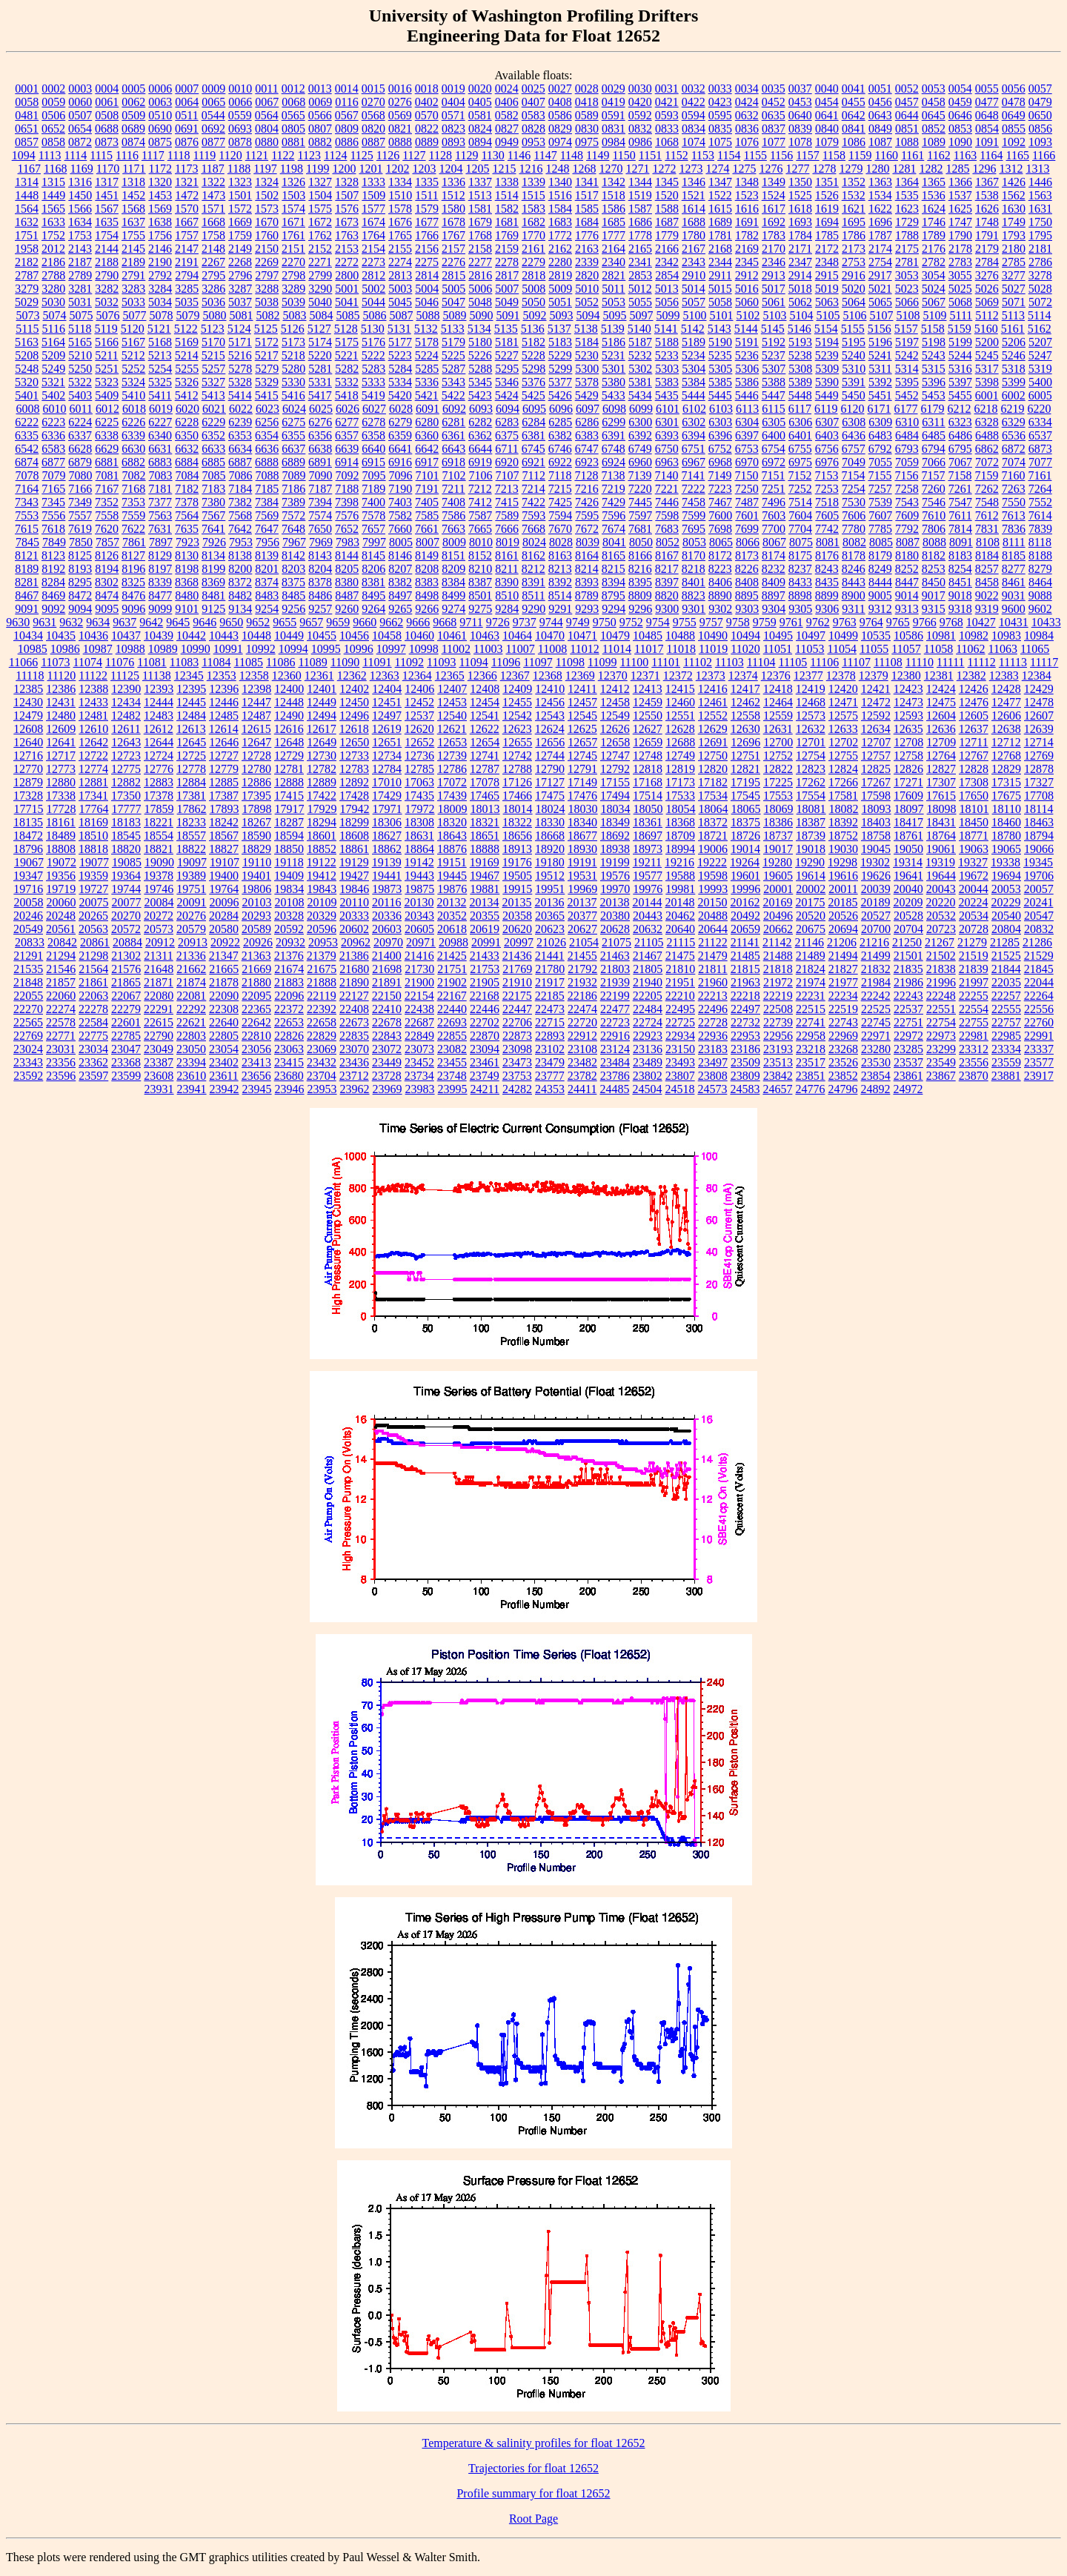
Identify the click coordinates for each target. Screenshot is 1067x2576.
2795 (213, 275)
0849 (880, 128)
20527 (876, 915)
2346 (773, 262)
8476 (133, 595)
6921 (533, 462)
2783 (960, 262)
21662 (191, 969)
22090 (224, 995)
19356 (61, 875)
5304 (693, 368)
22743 (843, 1022)
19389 (191, 875)
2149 (240, 248)
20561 (61, 929)
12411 (582, 689)
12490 (289, 715)
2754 (880, 262)
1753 (80, 235)
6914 (347, 462)
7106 (481, 475)
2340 (613, 262)
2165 (640, 248)
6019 (161, 408)
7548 (987, 502)
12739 (452, 755)
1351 (827, 182)
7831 (987, 528)
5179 (453, 342)
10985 (32, 649)
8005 (401, 542)
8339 (160, 582)
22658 (321, 1022)
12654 (484, 742)
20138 (614, 902)
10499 (843, 635)
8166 (640, 555)
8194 (107, 568)
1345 (667, 182)
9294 (613, 608)
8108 (988, 542)
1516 (560, 195)
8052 (667, 542)
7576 (347, 515)
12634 (876, 729)
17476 (582, 795)
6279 (400, 422)
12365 (450, 675)
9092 (53, 608)
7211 (453, 488)
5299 (560, 368)
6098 (614, 408)
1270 (610, 168)
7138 (613, 475)
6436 (853, 435)
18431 (941, 822)
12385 (28, 689)
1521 (693, 195)
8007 (427, 542)
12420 (843, 689)
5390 (827, 382)
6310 (907, 422)
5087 (401, 315)
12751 (745, 755)
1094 (24, 155)
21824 (810, 969)
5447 (773, 395)
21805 (647, 969)
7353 (133, 502)
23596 (61, 1075)
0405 (480, 102)
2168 (720, 248)
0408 (560, 102)
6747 (587, 448)
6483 (880, 435)
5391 (853, 382)
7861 (134, 542)
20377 (582, 915)
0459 (960, 102)
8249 (880, 568)
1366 (960, 182)
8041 (614, 542)
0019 (453, 88)
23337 (1039, 1049)
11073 (55, 662)
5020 (853, 288)
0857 (27, 142)
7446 (667, 502)
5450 (853, 395)
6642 (427, 448)
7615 (27, 528)
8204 (320, 568)
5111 (960, 315)
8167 (667, 555)
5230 (587, 355)
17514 (647, 795)
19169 (484, 862)
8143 (320, 555)
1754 (107, 235)
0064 (187, 102)
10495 (778, 635)
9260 (347, 608)
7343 (27, 502)
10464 (517, 635)
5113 (1013, 315)
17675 (1006, 795)
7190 (400, 488)
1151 (650, 155)
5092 (534, 315)
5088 (427, 315)
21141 (745, 942)
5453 (933, 395)
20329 (321, 915)
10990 (195, 649)
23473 (517, 1062)
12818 (647, 769)
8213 (560, 568)
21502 (941, 955)
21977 (843, 982)
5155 (853, 328)
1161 (912, 155)
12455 (517, 702)
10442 (191, 635)
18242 (224, 822)
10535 (876, 635)
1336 (453, 182)
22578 (61, 1022)
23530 (876, 1062)
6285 (560, 422)
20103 (257, 902)
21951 (680, 982)
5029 (27, 302)
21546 (61, 969)
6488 (987, 435)
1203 (424, 168)
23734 (419, 1075)
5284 (400, 368)
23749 (484, 1075)
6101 (667, 408)
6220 (1039, 408)
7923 (187, 542)
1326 (293, 182)
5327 (213, 382)
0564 (267, 115)
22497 (745, 1009)
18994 (680, 849)
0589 (587, 115)
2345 (747, 262)
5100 (694, 315)
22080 (158, 995)
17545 (745, 795)
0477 (987, 102)
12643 (126, 742)
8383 (427, 582)
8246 (853, 568)
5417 (320, 395)
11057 (905, 649)
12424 (941, 689)
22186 (582, 995)
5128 (346, 328)
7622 (133, 528)
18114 (1038, 809)
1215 (504, 168)
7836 (1014, 528)
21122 (712, 942)
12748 (647, 755)
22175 (517, 995)
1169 (81, 168)
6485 (933, 435)
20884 (127, 942)
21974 (810, 982)
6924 (613, 462)
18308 (419, 822)
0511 (186, 115)
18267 (256, 822)
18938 (615, 849)
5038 (267, 302)
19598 (713, 875)
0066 (240, 102)
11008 (552, 649)
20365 (550, 915)
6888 (267, 462)
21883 (289, 982)
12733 (354, 755)
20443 (647, 915)
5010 (587, 288)
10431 (1013, 622)
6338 (107, 435)
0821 (400, 128)
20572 (126, 929)
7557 (80, 515)
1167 (29, 168)
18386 (778, 822)
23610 (191, 1075)
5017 (773, 288)
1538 (987, 195)
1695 (853, 222)
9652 (258, 622)
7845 (27, 542)
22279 (126, 1009)
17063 (419, 782)
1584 (560, 208)
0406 (507, 102)
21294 (61, 955)
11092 (409, 662)
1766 (427, 235)
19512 (550, 875)
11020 (745, 649)
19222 (712, 862)
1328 (347, 182)
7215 (560, 488)
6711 (506, 448)
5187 (640, 342)
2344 (720, 262)
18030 (583, 809)
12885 (224, 782)
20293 (256, 915)
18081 (811, 809)
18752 (843, 835)
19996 (745, 889)
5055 (640, 302)
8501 (480, 595)
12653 (452, 742)
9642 (151, 622)
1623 (907, 208)
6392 (640, 435)
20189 (875, 902)
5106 (854, 315)
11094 (473, 662)
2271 (320, 262)
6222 (27, 422)
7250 (747, 488)
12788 (517, 769)
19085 (127, 862)
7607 (880, 515)
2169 (747, 248)
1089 (933, 142)
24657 (777, 1089)
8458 (987, 582)
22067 (126, 995)
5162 (1039, 328)
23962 (355, 1089)
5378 (587, 382)
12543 (550, 715)
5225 (453, 355)
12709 (941, 742)
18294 (321, 822)
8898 (800, 595)
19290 (810, 862)
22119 (321, 995)
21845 (1039, 969)
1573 (267, 208)
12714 (1039, 742)
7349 (80, 502)
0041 (853, 88)
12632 (810, 729)
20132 (451, 902)
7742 (827, 528)
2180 (1014, 248)
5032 (107, 302)
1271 (637, 168)
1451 (107, 195)
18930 (582, 849)
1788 (907, 235)
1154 (728, 155)
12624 (550, 729)
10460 (419, 635)
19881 (484, 889)
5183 (560, 342)
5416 (293, 395)
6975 (800, 462)
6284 (533, 422)
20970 (388, 942)
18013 (485, 809)
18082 (844, 809)
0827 (507, 128)
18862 (387, 849)
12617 (321, 729)
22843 (387, 1035)
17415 (289, 795)
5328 (240, 382)
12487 (256, 715)
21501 (908, 955)
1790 (960, 235)
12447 (256, 702)
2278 (507, 262)
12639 (1039, 729)
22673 (354, 1022)
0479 (1040, 102)
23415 (289, 1062)
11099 (602, 662)
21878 (224, 982)
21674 (289, 969)
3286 (213, 288)
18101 (974, 809)
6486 (960, 435)
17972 (420, 809)
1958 (27, 248)
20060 (61, 902)
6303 (720, 422)
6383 (587, 435)
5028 (1040, 288)
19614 (810, 875)
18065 (746, 809)
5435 (667, 395)
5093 (561, 315)
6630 (133, 448)
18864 (419, 849)
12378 (841, 675)
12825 (876, 769)
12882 (126, 782)
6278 (373, 422)
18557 (191, 835)
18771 (973, 835)
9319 (987, 608)
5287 (453, 368)
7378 (187, 502)
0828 (533, 128)
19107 (224, 862)
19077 (94, 862)
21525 (1006, 955)
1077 (773, 142)
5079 (187, 315)
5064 (853, 302)
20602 (354, 929)
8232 (773, 568)
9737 (524, 622)
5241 (880, 355)
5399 (1014, 382)
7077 (1040, 462)
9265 (400, 608)
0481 (27, 115)
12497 (387, 715)
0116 (346, 102)
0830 (587, 128)
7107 (507, 475)
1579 (427, 208)
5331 (320, 382)
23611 (223, 1075)
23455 (452, 1062)
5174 (320, 342)
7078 (27, 475)
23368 (126, 1062)
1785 (827, 235)
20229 (1005, 902)
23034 (93, 1049)
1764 (373, 235)
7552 (1040, 502)
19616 (843, 875)
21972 (778, 982)
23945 (257, 1089)
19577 (647, 875)
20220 (940, 902)
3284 (160, 288)
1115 (101, 155)
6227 (160, 422)
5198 (933, 342)
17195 (745, 782)
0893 (453, 142)
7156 (906, 475)
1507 (347, 195)
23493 (680, 1062)
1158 (833, 155)
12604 (941, 715)
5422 (453, 395)
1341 (587, 182)
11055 (874, 649)
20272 (158, 915)
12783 (354, 769)
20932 (290, 942)
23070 (354, 1049)
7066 (933, 462)
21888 (321, 982)
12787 (484, 769)
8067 (774, 542)
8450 (933, 582)
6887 (240, 462)
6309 (880, 422)
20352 (452, 915)
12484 (191, 715)
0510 (160, 115)
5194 (827, 342)
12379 (873, 675)
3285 (187, 288)
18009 (453, 809)
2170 (773, 248)
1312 (1011, 168)
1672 (320, 222)
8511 (533, 595)
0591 (613, 115)
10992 (261, 649)
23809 (745, 1075)
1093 (1040, 142)
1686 (640, 222)
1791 (987, 235)
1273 (690, 168)
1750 (1040, 222)
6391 (613, 435)
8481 (213, 595)
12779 (224, 769)
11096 (505, 662)
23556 (973, 1062)
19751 (191, 889)
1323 (240, 182)
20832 (1039, 929)
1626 (987, 208)
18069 (779, 809)
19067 (29, 862)
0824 (480, 128)
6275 (293, 422)
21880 (256, 982)
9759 (765, 622)
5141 (666, 328)
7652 (347, 528)
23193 (778, 1049)
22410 (387, 1009)
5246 (1014, 355)
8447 (907, 582)
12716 (28, 755)
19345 (1038, 862)
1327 (320, 182)
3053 (907, 275)
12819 (680, 769)
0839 (800, 128)
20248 (61, 915)
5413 (213, 395)
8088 (934, 542)
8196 (133, 568)
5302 (640, 368)
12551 (680, 715)
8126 (107, 555)
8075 (801, 542)
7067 (960, 462)
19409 (289, 875)
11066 (23, 662)
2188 (107, 262)
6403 (827, 435)
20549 (28, 929)
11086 (280, 662)
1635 (107, 222)
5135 (506, 328)
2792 (160, 275)
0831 (613, 128)
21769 (517, 969)
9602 (1040, 608)
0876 (187, 142)
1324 (267, 182)
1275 (744, 168)
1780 (693, 235)
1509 (373, 195)
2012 (53, 248)
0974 (560, 142)
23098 (517, 1049)
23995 (453, 1089)
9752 (631, 622)
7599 (693, 515)
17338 (61, 795)
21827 (843, 969)
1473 (213, 195)
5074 (54, 315)
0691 (187, 128)
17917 (290, 809)
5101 (721, 315)
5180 (480, 342)
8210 (480, 568)
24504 (647, 1089)
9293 (587, 608)
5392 (880, 382)
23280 (876, 1049)
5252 (133, 368)
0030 (640, 88)
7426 (587, 502)
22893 (550, 1035)
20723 (941, 929)
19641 (908, 875)
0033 (720, 88)
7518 (827, 502)
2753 (853, 262)
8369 (213, 582)
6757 (853, 448)
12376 (776, 675)
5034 (160, 302)
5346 (507, 382)
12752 (778, 755)
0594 (693, 115)
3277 (1014, 275)
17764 (94, 809)
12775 (126, 769)
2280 (560, 262)
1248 (557, 168)
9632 (71, 622)
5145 (773, 328)
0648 (987, 115)
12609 (61, 729)
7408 (453, 502)
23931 (159, 1089)
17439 (452, 795)
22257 (1006, 995)
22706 (517, 1022)
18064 (713, 809)
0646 (960, 115)
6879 (80, 462)
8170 (693, 555)
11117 (1044, 662)
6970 (747, 462)
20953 (323, 942)
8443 (853, 582)
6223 (53, 422)
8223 (720, 568)
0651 (27, 128)
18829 (256, 849)
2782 (933, 262)
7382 (240, 502)
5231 (613, 355)
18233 (191, 822)
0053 (933, 88)
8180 (907, 555)
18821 (158, 849)
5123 (213, 328)
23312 (973, 1049)
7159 (986, 475)
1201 (370, 168)
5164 (53, 342)
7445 (640, 502)
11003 (487, 649)
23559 (1006, 1062)
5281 (320, 368)
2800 (347, 275)
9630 (18, 622)
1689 (720, 222)
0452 (773, 102)
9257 (320, 608)
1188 (238, 168)
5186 (613, 342)
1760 (267, 235)
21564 (93, 969)
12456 (550, 702)
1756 (160, 235)
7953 (241, 542)
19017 (778, 849)
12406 (419, 689)
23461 (484, 1062)
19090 (159, 862)
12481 (93, 715)
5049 (507, 302)
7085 (214, 475)
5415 (267, 395)
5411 (159, 395)
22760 (1039, 1022)
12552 (713, 715)
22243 (908, 995)
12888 (289, 782)
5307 (773, 368)
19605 (778, 875)
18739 (810, 835)
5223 (400, 355)
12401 (321, 689)
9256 (293, 608)
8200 (240, 568)
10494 (745, 635)
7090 (321, 475)
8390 (507, 582)
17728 (61, 809)
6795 (960, 448)
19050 (908, 849)
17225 (778, 782)
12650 (354, 742)
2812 (373, 275)
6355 (293, 435)
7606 (853, 515)
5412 (187, 395)
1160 (886, 155)
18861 (354, 849)
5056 (667, 302)
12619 (387, 729)
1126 (387, 155)
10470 (550, 635)
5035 (187, 302)
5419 (373, 395)
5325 (160, 382)
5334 (400, 382)
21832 (876, 969)
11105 (793, 662)
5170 (213, 342)
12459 (647, 702)
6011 (80, 408)
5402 (53, 395)
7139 (639, 475)
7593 (533, 515)
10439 (158, 635)
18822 (191, 849)
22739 (778, 1022)
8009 (454, 542)
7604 (800, 515)
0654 (80, 128)
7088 (267, 475)
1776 (587, 235)
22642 (256, 1022)
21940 (647, 982)
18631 (419, 835)
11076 (119, 662)
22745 (876, 1022)
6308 (853, 422)
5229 (560, 355)
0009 (213, 88)
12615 (256, 729)
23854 (876, 1075)
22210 (680, 995)
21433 (484, 955)
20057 (1039, 889)
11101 (665, 662)
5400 (1040, 382)
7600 (720, 515)
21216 (874, 942)
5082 (267, 315)
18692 (615, 835)
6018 (134, 408)
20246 (28, 915)
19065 (1006, 849)
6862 (987, 448)
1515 (533, 195)
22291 (158, 1009)
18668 (550, 835)
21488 (778, 955)
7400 (373, 502)
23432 (321, 1062)
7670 (560, 528)
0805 (293, 128)
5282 (347, 368)
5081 (241, 315)
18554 (158, 835)
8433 (800, 582)
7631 (160, 528)
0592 (640, 115)
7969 (321, 542)
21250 (907, 942)
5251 (107, 368)
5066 (907, 302)
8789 (587, 595)
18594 (289, 835)
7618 (53, 528)
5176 (373, 342)
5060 (747, 302)
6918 (453, 462)
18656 (517, 835)
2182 (27, 262)
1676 (400, 222)
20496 (778, 915)
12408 (484, 689)
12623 (517, 729)
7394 (320, 502)
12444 (158, 702)
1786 (853, 235)
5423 (480, 395)
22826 (289, 1035)
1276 (770, 168)
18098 (942, 809)
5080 (214, 315)
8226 (747, 568)
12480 (61, 715)
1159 (859, 155)
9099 (160, 608)
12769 (1039, 755)
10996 (358, 649)
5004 (427, 288)
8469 (53, 595)
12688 (680, 742)
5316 (960, 368)
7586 (453, 515)
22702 (484, 1022)
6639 (347, 448)
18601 (321, 835)
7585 (427, 515)
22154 (419, 995)
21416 (419, 955)
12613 (191, 729)
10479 (615, 635)
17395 (256, 795)
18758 (876, 835)
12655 (517, 742)
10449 (289, 635)
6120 (853, 408)
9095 (107, 608)
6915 (373, 462)
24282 (517, 1089)
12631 (778, 729)
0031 (667, 88)
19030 (843, 849)
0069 (320, 102)
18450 (973, 822)
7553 (27, 515)
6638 (320, 448)
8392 (560, 582)
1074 (693, 142)
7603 (773, 515)
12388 (93, 689)
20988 (453, 942)
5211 (106, 355)
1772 (560, 235)
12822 (778, 769)
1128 (440, 155)
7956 (267, 542)
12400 (289, 689)
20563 (93, 929)
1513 (480, 195)
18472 (28, 835)
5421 (427, 395)
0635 (773, 115)
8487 (347, 595)
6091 (427, 408)
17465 (484, 795)
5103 (774, 315)
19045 (876, 849)
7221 (667, 488)
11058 (938, 649)
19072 (61, 862)
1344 (640, 182)
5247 (1040, 355)
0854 (987, 128)
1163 (965, 155)
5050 (533, 302)
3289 (293, 288)
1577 (373, 208)
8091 (961, 542)
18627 (387, 835)
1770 (533, 235)
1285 (957, 168)
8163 (560, 555)
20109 (322, 902)
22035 (1006, 982)
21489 (810, 955)
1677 (427, 222)
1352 (853, 182)
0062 (133, 102)
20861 (95, 942)
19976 (647, 889)
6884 (187, 462)
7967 (294, 542)
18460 (1006, 822)
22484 (647, 1009)
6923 (587, 462)
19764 (224, 889)
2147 (187, 248)
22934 (680, 1035)
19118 (288, 862)
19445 (452, 875)
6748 (613, 448)
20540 (1006, 915)
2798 (293, 275)
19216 (679, 862)
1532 (853, 195)
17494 (615, 795)
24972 (908, 1089)
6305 (773, 422)
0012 (293, 88)
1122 (282, 155)
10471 (582, 635)
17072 (452, 782)
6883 (160, 462)
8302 (107, 582)
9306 (827, 608)
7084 (187, 475)
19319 (940, 862)
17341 (93, 795)
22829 (321, 1035)
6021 (214, 408)
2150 (267, 248)
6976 (827, 462)
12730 (321, 755)
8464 (1040, 582)
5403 (80, 395)
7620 (107, 528)
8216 (640, 568)
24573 (712, 1089)
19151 (452, 862)
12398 (256, 689)
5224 (427, 355)
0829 (560, 128)
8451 (960, 582)
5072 (1040, 302)
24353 (550, 1089)
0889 (427, 142)
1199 (317, 168)
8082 (854, 542)
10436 (93, 635)
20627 (582, 929)
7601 (747, 515)
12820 (713, 769)
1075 (720, 142)
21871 (158, 982)
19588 (680, 875)
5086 (374, 315)
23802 (647, 1075)
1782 (747, 235)
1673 (347, 222)
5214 (187, 355)
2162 (560, 248)
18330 (550, 822)
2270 (293, 262)
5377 (560, 382)
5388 (773, 382)
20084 (159, 902)
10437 (126, 635)
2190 (160, 262)
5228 (533, 355)
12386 (61, 689)
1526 (827, 195)
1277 (797, 168)
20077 (127, 902)
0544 (213, 115)
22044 (1039, 982)
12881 (93, 782)
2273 (373, 262)
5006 (480, 288)
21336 (191, 955)
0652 (53, 128)
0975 (587, 142)
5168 (160, 342)
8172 (720, 555)
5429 (587, 395)
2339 (587, 262)
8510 (507, 595)
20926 (258, 942)
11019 (713, 649)
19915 (517, 889)
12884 (191, 782)
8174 (773, 555)
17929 (322, 809)
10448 (256, 635)
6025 (321, 408)
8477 (160, 595)
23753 (517, 1075)
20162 (744, 902)
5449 (827, 395)
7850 (81, 542)
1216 (530, 168)
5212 (133, 355)
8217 (667, 568)
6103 (721, 408)
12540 (452, 715)
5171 (240, 342)
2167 (693, 248)
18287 (289, 822)
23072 (387, 1049)
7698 (720, 528)
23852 (843, 1075)
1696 (880, 222)
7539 (880, 502)
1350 (800, 182)
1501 (240, 195)
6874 (27, 462)
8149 (427, 555)
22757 (1006, 1022)
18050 (648, 809)
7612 (987, 515)
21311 (158, 955)
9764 (871, 622)
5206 (1014, 342)
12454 (484, 702)
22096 (289, 995)
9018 (960, 595)
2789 (80, 275)
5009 (560, 288)
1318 (133, 182)
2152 (320, 248)
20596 (321, 929)
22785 (126, 1035)
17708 (1039, 795)
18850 (289, 849)
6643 (453, 448)
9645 (178, 622)
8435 (827, 582)
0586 (560, 115)
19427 (354, 875)
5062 (800, 302)
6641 (400, 448)
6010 (54, 408)
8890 (720, 595)
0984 (613, 142)
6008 (27, 408)
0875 (160, 142)
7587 (480, 515)
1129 (466, 155)
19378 (158, 875)
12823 (810, 769)
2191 (187, 262)
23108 (582, 1049)
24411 (582, 1089)
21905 (484, 982)
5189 (693, 342)
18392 (843, 822)
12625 (582, 729)
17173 (680, 782)
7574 (320, 515)
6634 (240, 448)
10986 (65, 649)
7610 (933, 515)
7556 (53, 515)
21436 (517, 955)
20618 (452, 929)
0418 (587, 102)
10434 (28, 635)
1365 (933, 182)
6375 (507, 435)
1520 (667, 195)
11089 (312, 662)
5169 (187, 342)
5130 (373, 328)
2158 (480, 248)
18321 (484, 822)
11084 (216, 662)
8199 (213, 568)
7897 (161, 542)
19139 (387, 862)
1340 (560, 182)
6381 (533, 435)
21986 (908, 982)
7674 (613, 528)
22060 (61, 995)
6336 (53, 435)
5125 (266, 328)
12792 (615, 769)
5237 (773, 355)
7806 (933, 528)
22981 (973, 1035)
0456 (880, 102)
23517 (810, 1062)
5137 (559, 328)
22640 (224, 1022)
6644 (480, 448)
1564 (27, 208)
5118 (79, 328)
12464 (778, 702)
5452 (907, 395)
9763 (845, 622)
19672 (973, 875)
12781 (289, 769)
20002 (810, 889)
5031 (80, 302)
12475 (941, 702)
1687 (667, 222)
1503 (293, 195)
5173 (293, 342)
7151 (773, 475)
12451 (387, 702)
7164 (27, 488)
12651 (387, 742)
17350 (126, 795)
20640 (680, 929)
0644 (907, 115)
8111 (1014, 542)
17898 (257, 809)
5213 (160, 355)
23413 (256, 1062)
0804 (267, 128)
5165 (80, 342)
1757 (187, 235)
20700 (876, 929)
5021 (880, 288)
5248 (27, 368)
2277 (480, 262)
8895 (747, 595)
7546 (933, 502)
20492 (745, 915)
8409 (773, 582)
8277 (1014, 568)
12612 (158, 729)
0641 (827, 115)
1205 (477, 168)
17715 (29, 809)
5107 (881, 315)
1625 (960, 208)
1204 (450, 168)
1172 (160, 168)
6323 (960, 422)
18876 (452, 849)
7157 (933, 475)
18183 (126, 822)
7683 (667, 528)
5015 (720, 288)
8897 (773, 595)
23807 (680, 1075)
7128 (586, 475)
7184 (240, 488)
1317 (107, 182)
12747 (615, 755)
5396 (933, 382)
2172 (827, 248)
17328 (28, 795)
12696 (745, 742)
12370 (613, 675)
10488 (680, 635)
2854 (667, 275)
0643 (880, 115)
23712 (354, 1075)
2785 (1014, 262)
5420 (400, 395)
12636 (941, 729)
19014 (745, 849)
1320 (160, 182)
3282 (107, 288)
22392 (321, 1009)
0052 (907, 88)
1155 (754, 155)
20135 (516, 902)
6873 (1040, 448)
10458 (387, 635)
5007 (507, 288)
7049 (853, 462)
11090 (344, 662)
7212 (480, 488)
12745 (582, 755)
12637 (973, 729)
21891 (387, 982)
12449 (321, 702)
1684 (587, 222)
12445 (191, 702)
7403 (400, 502)
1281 (904, 168)
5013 (667, 288)
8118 (1039, 542)
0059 (53, 102)
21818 (778, 969)
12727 (224, 755)
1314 (27, 182)
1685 (613, 222)
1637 (133, 222)
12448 (289, 702)
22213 (713, 995)
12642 (93, 742)
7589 (507, 515)
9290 (533, 608)
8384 (453, 582)
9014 (907, 595)
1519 (640, 195)
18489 (61, 835)
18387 (810, 822)
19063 (973, 849)
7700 (773, 528)
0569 (400, 115)
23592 (28, 1075)
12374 (743, 675)
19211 (647, 862)
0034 (747, 88)
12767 (973, 755)
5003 (400, 288)
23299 (941, 1049)
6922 (560, 462)
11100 (633, 662)
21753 (484, 969)
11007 (519, 649)
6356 (320, 435)
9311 (853, 608)
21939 (615, 982)
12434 (126, 702)
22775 (93, 1035)
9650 (231, 622)
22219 (778, 995)
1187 (212, 168)
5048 (480, 302)
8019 (507, 542)
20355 (484, 915)
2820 (587, 275)
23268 (843, 1049)
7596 (613, 515)
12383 (1004, 675)
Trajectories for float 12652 (533, 2468)
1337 (480, 182)
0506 (53, 115)
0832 (640, 128)
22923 (647, 1035)
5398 (987, 382)
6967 (693, 462)
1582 (507, 208)
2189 (133, 262)
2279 (533, 262)
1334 (400, 182)
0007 (187, 88)
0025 (533, 88)
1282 (931, 168)
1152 (676, 155)
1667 (187, 222)
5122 (186, 328)
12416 (713, 689)
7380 (213, 502)
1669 (240, 222)
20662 (778, 929)
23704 (321, 1075)
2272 (347, 262)
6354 (267, 435)
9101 (187, 608)
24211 (485, 1089)
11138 (156, 675)
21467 (647, 955)
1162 (938, 155)
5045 (400, 302)
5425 (533, 395)
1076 (747, 142)
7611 (959, 515)
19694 (1006, 875)
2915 (827, 275)
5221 (347, 355)
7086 (241, 475)
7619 (80, 528)
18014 (518, 809)
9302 (720, 608)
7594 (560, 515)
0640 (800, 115)
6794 (933, 448)
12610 (93, 729)
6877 (53, 462)
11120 (61, 675)
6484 (907, 435)
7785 (880, 528)
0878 (240, 142)
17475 (550, 795)
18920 (550, 849)
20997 (519, 942)
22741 (810, 1022)
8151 (453, 555)
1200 (344, 168)
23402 (224, 1062)
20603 (387, 929)
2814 (427, 275)
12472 (876, 702)
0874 (133, 142)
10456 (354, 635)
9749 (578, 622)
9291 (560, 608)
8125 (80, 555)
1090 (960, 142)
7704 (800, 528)
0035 (773, 88)
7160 (1013, 475)
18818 (93, 849)
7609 (907, 515)
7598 (667, 515)
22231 (810, 995)
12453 (452, 702)
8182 (933, 555)
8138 (240, 555)
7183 (213, 488)
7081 (107, 475)
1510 (400, 195)
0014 (347, 88)
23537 (908, 1062)
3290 (320, 288)
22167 (452, 995)
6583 (53, 448)
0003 (80, 88)
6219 (1013, 408)
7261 (960, 488)
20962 (355, 942)
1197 (264, 168)
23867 (941, 1075)
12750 (713, 755)
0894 (480, 142)
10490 (713, 635)
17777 (127, 809)
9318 (960, 608)
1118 (178, 155)
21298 (93, 955)
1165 (1017, 155)
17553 (778, 795)
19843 (321, 889)
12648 (289, 742)
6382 (560, 435)
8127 (133, 555)
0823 (453, 128)
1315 (53, 182)
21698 (387, 969)
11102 (697, 662)
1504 (320, 195)
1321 (187, 182)
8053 (694, 542)
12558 (745, 715)
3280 (53, 288)
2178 (960, 248)
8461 (1014, 582)
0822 (427, 128)
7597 (640, 515)
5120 (132, 328)
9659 (338, 622)
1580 (453, 208)
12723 (126, 755)
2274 (400, 262)
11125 (124, 675)
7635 (187, 528)
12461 (713, 702)
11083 (184, 662)
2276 (453, 262)
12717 (61, 755)
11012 (584, 649)
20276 (191, 915)
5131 (399, 328)
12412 (615, 689)
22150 (387, 995)
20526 (843, 915)
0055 (987, 88)
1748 (987, 222)
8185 (1014, 555)
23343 (28, 1062)
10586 (908, 635)
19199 (615, 862)
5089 (454, 315)
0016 (400, 88)
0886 (347, 142)
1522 (720, 195)
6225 (107, 422)
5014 (693, 288)
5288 (480, 368)
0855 (1014, 128)
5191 (747, 342)
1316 (80, 182)
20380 (615, 915)
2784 (987, 262)
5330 (293, 382)
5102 (747, 315)
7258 (907, 488)
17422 (321, 795)
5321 (53, 382)
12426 (973, 689)
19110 (256, 862)
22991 (1039, 1035)
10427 (981, 622)
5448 (800, 395)
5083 (294, 315)
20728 (973, 929)
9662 (391, 622)
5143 (719, 328)
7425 (560, 502)
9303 (747, 608)
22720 (582, 1022)
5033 (133, 302)
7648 (293, 528)
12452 (419, 702)
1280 (877, 168)
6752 (720, 448)
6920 (507, 462)
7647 (267, 528)
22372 (289, 1009)
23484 (615, 1062)
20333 (354, 915)
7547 (960, 502)
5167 (133, 342)
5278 (240, 368)
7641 (213, 528)
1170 (107, 168)
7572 (293, 515)
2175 (907, 248)
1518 (613, 195)
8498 (427, 595)
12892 (354, 782)
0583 (533, 115)
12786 (452, 769)
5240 (853, 355)
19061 (941, 849)
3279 (27, 288)
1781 (720, 235)
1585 (587, 208)
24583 (744, 1089)
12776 (158, 769)
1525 (800, 195)
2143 (80, 248)
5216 (240, 355)
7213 (507, 488)
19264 (744, 862)
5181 (507, 342)
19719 (61, 889)
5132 (426, 328)
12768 (1006, 755)
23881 (1006, 1075)
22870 (484, 1035)
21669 (256, 969)
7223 (720, 488)
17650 (973, 795)
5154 (826, 328)
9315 (933, 608)
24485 (614, 1089)
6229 (213, 422)
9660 (364, 622)
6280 (427, 422)
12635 (908, 729)
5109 (934, 315)
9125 (213, 608)
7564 (187, 515)
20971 (421, 942)
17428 (354, 795)
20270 (126, 915)
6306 (800, 422)
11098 (570, 662)
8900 (853, 595)
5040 (320, 302)
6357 (347, 435)
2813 (400, 275)
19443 (419, 875)
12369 (580, 675)
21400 (387, 955)
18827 (224, 849)
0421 (667, 102)
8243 (827, 568)
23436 (354, 1062)
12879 (28, 782)
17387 (224, 795)
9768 (951, 622)
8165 (613, 555)
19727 (93, 889)
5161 (1013, 328)
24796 (842, 1089)
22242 (876, 995)
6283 (507, 422)
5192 (773, 342)
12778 (191, 769)
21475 (680, 955)
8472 (80, 595)
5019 (827, 288)
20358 (517, 915)
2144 (107, 248)
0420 (640, 102)
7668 (533, 528)
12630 (745, 729)
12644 (158, 742)
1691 (747, 222)
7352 (107, 502)
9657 (311, 622)
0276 (400, 102)
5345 (480, 382)
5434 (640, 395)
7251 (773, 488)
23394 (191, 1062)
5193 (800, 342)
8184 (987, 555)
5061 (773, 302)
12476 (973, 702)
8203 (293, 568)
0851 (907, 128)
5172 (267, 342)
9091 (27, 608)
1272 (664, 168)
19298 (842, 862)
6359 (400, 435)
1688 (693, 222)
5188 (667, 342)
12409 (517, 689)
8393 (587, 582)
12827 (941, 769)
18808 (61, 849)
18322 (517, 822)
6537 (1040, 435)
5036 (213, 302)
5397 (960, 382)
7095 (374, 475)
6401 (800, 435)
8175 (800, 555)
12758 (908, 755)
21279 (972, 942)
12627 (647, 729)
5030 (53, 302)
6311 (933, 422)
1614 (693, 208)
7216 (587, 488)
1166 (1043, 155)
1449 (53, 195)
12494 (321, 715)
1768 (480, 235)
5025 (960, 288)
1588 (667, 208)
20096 (224, 902)
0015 (373, 88)
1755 (133, 235)
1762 (320, 235)
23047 (126, 1049)
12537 (419, 715)
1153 (702, 155)
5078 (161, 315)
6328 (987, 422)
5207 (1040, 342)
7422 (533, 502)
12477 (1006, 702)
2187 (80, 262)
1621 (853, 208)
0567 (347, 115)
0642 (853, 115)
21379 (321, 955)
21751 (452, 969)
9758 (738, 622)
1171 (133, 168)
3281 (80, 288)
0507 (80, 115)
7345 (53, 502)
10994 (293, 649)
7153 (826, 475)
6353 (240, 435)
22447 (517, 1009)
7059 (907, 462)
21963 (745, 982)
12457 (582, 702)
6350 (187, 435)
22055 (28, 995)
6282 (480, 422)
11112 (982, 662)
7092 (347, 475)
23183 (713, 1049)
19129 (354, 862)
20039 (876, 889)
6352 (213, 435)
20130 (418, 902)
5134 (479, 328)
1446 (1040, 182)
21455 (582, 955)
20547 (1039, 915)
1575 (320, 208)
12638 (1006, 729)
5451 (880, 395)
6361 (453, 435)
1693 (800, 222)
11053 (809, 649)
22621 (191, 1022)
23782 (582, 1075)
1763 (347, 235)
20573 (158, 929)
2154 (373, 248)
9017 (933, 595)
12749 (680, 755)
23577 (1039, 1062)
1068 (667, 142)
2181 (1040, 248)
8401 (693, 582)
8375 (293, 582)
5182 (533, 342)
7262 (987, 488)
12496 (354, 715)
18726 (745, 835)
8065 (721, 542)
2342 (667, 262)
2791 (133, 275)
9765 (898, 622)
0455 (853, 102)
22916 (615, 1035)
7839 (1040, 528)
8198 (187, 568)
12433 (93, 702)
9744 (551, 622)
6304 (747, 422)
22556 (1039, 1009)
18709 (680, 835)
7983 (347, 542)
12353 (221, 675)
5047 (453, 302)
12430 (28, 702)
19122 (321, 862)
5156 (879, 328)
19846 (354, 889)
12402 (354, 689)
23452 (419, 1062)
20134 (484, 902)
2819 (560, 275)
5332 (347, 382)
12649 (321, 742)
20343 (419, 915)
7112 (533, 475)
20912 (160, 942)
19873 (387, 889)
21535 (28, 969)
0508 (107, 115)
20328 (289, 915)
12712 (1006, 742)
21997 (973, 982)
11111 (951, 662)
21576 (126, 969)
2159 (507, 248)
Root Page (533, 2518)
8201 (267, 568)
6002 (1014, 395)
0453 (800, 102)
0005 (133, 88)
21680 (354, 969)
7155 (879, 475)
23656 (256, 1075)
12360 (287, 675)
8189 (27, 568)
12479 (28, 715)
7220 (640, 488)
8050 (641, 542)
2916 (853, 275)
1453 (160, 195)
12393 (158, 689)
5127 (319, 328)
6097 (587, 408)
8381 (373, 582)
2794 (187, 275)
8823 (693, 595)
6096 (561, 408)
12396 (224, 689)
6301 (667, 422)
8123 (53, 555)
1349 (773, 182)
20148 (679, 902)
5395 (907, 382)
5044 (373, 302)
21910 (517, 982)
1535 (907, 195)
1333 (373, 182)
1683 (560, 222)
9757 (711, 622)
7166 (80, 488)
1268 (584, 168)
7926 (214, 542)
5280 (293, 368)
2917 (880, 275)
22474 (582, 1009)
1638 (160, 222)
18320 (452, 822)
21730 (419, 969)
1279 (850, 168)
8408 (747, 582)
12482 (126, 715)
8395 (640, 582)
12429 (1039, 689)
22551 (941, 1009)
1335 (427, 182)
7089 (294, 475)
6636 (267, 448)
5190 (720, 342)
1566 (80, 208)
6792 (880, 448)
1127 (413, 155)
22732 (745, 1022)
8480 (187, 595)
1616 (747, 208)
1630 (1014, 208)
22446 (484, 1009)
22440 (452, 1009)
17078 (484, 782)
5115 (27, 328)
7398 (347, 502)
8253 (933, 568)
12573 (810, 715)
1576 (347, 208)
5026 (987, 288)
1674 (373, 222)
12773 (61, 769)
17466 (517, 795)
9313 (907, 608)
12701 (810, 742)
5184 (587, 342)
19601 (745, 875)
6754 (773, 448)
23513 (778, 1062)
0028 (587, 88)
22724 (647, 1022)
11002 (456, 649)
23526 (843, 1062)
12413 (647, 689)
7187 (320, 488)
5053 (613, 302)
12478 (1039, 702)
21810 (680, 969)
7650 (320, 528)
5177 (400, 342)
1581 (480, 208)
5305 (720, 368)
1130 (492, 155)
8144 (347, 555)
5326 (187, 382)
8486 (320, 595)
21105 (648, 942)
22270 (28, 1009)
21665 (224, 969)
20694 (843, 929)
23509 (745, 1062)
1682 (533, 222)
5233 (667, 355)
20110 (354, 902)
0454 (827, 102)
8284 (53, 582)
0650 (1040, 115)
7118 (559, 475)
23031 (61, 1049)
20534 (973, 915)
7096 (401, 475)
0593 (667, 115)
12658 (615, 742)
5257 (213, 368)
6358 (373, 435)
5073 (27, 315)
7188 (347, 488)
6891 (320, 462)
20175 (810, 902)
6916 (400, 462)
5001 (347, 288)
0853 (960, 128)
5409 (107, 395)
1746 (933, 222)
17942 (355, 809)
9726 (498, 622)
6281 (453, 422)
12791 (582, 769)
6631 (160, 448)
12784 (387, 769)
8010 (481, 542)
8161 (507, 555)
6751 (693, 448)
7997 (374, 542)
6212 (959, 408)
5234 (693, 355)
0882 (320, 142)
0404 (453, 102)
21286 (1037, 942)
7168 (133, 488)
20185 (842, 902)
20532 (941, 915)
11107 (856, 662)
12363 (384, 675)
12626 (615, 729)
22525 (876, 1009)
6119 (825, 408)
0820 (373, 128)
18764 (941, 835)
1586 (613, 208)
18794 (1039, 835)
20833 (29, 942)
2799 (320, 275)
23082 (452, 1049)
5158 (933, 328)
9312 (880, 608)
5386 (747, 382)
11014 (616, 649)
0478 (1014, 102)
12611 (125, 729)
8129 (160, 555)
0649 (1014, 115)
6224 (80, 422)
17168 (647, 782)
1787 (880, 235)
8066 (747, 542)
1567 (107, 208)
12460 (680, 702)
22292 (191, 1009)
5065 (880, 302)
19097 (192, 862)
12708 (908, 742)
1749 (1014, 222)
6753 (747, 448)
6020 (187, 408)
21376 (289, 955)
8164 (587, 555)
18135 (28, 822)
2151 (293, 248)
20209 (908, 902)
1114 (75, 155)
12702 (843, 742)
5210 (80, 355)
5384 (693, 382)
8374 (267, 582)
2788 (53, 275)
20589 (256, 929)
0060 (80, 102)
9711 (470, 622)
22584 (93, 1022)
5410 (133, 395)
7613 (1014, 515)
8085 (881, 542)
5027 (1014, 288)
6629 (107, 448)
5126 (293, 328)
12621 (452, 729)
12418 (778, 689)
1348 (747, 182)
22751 (908, 1022)
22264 (1039, 995)
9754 (658, 622)
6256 (267, 422)
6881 (107, 462)
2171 (800, 248)
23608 (158, 1075)
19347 (28, 875)
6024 (294, 408)
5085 (347, 315)
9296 (640, 608)
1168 (55, 168)
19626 (876, 875)
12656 (550, 742)
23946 (290, 1089)
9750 (604, 622)
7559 (133, 515)
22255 (973, 995)
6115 (773, 408)
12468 (810, 702)
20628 (615, 929)
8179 (880, 555)
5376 (533, 382)
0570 (427, 115)
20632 (647, 929)
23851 (810, 1075)
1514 (507, 195)
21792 (582, 969)
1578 (400, 208)
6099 (641, 408)
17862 (192, 809)
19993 (713, 889)
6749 (640, 448)
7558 (107, 515)
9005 (880, 595)
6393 (667, 435)
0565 (293, 115)
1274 (717, 168)
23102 (550, 1049)
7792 (907, 528)
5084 (321, 315)
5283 (373, 368)
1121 (256, 155)
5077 (134, 315)
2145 (133, 248)
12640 (28, 742)
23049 (158, 1049)
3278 (1040, 275)
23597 (93, 1075)
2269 (267, 262)
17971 (387, 809)
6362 (480, 435)
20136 (549, 902)
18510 (93, 835)
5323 (107, 382)
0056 (1014, 88)
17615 (941, 795)
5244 (960, 355)
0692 (213, 128)
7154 (853, 475)
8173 (747, 555)
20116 (386, 902)
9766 (925, 622)
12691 (713, 742)
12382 (971, 675)
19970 (615, 889)
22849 (419, 1035)
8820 (667, 595)
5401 (27, 395)
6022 (241, 408)
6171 (879, 408)
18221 (158, 822)
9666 (418, 622)
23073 (419, 1049)
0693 (240, 128)
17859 (159, 809)
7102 (454, 475)
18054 (681, 809)
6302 (693, 422)
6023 (267, 408)
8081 (828, 542)
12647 (256, 742)
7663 (453, 528)
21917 (550, 982)
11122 (93, 675)
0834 (693, 128)
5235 (720, 355)
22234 (843, 995)
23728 (387, 1075)
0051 (880, 88)
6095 (534, 408)
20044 (973, 889)
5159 (959, 328)
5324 (133, 382)
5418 (347, 395)
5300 (587, 368)
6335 (27, 435)
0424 (747, 102)
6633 (213, 448)
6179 (933, 408)
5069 (987, 302)
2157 (453, 248)
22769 (28, 1035)
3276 (987, 275)
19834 (289, 889)
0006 (160, 88)
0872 (80, 142)
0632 (747, 115)
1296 (984, 168)
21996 (941, 982)
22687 (419, 1022)
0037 (800, 88)
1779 (667, 235)
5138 (586, 328)
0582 (507, 115)
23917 (1039, 1075)
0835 (720, 128)
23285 (908, 1049)
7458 (693, 502)
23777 (550, 1075)
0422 (693, 102)
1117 (153, 155)
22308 (224, 1009)
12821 (745, 769)
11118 (30, 675)
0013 (320, 88)
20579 (191, 929)
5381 (640, 382)
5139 (613, 328)
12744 (550, 755)
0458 (933, 102)
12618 (354, 729)
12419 (810, 689)
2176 (933, 248)
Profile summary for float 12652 (533, 2493)
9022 (987, 595)
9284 (507, 608)
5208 (27, 355)
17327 (1039, 782)
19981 (680, 889)
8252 (907, 568)
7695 (693, 528)
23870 (973, 1075)
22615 (158, 1022)
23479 (550, 1062)
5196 (880, 342)
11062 (970, 649)
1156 (781, 155)
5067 (933, 302)
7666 (507, 528)
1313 (1037, 168)
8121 (27, 555)
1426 (1014, 182)
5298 (533, 368)
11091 (376, 662)
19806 (256, 889)
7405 (427, 502)
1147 (545, 155)
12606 (1006, 715)
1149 (597, 155)
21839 (973, 969)
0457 (907, 102)
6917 (427, 462)
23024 (28, 1049)
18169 (93, 822)
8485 (293, 595)
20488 (713, 915)
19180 (550, 862)
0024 (507, 88)
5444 (693, 395)
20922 (225, 942)
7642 (240, 528)
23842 (778, 1075)
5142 (693, 328)
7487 (747, 502)
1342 (613, 182)
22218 (745, 995)
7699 (747, 528)
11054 (842, 649)
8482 (240, 595)
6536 (1014, 435)
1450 (80, 195)
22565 (28, 1022)
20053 (1006, 889)
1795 (1040, 235)
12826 (908, 769)
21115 (680, 942)
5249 (53, 368)
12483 (158, 715)
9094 (80, 608)
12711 (973, 742)
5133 (453, 328)
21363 (256, 955)
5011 (613, 288)
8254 (960, 568)
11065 (1034, 649)
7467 (720, 502)
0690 (160, 128)
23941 (192, 1089)
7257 (880, 488)
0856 (1040, 128)
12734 (387, 755)
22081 (191, 995)
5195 (853, 342)
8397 (667, 582)
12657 (582, 742)
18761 (908, 835)
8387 (480, 582)
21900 (419, 982)
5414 (240, 395)
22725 (680, 1022)
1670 (267, 222)
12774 (93, 769)
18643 (452, 835)
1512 (453, 195)
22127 (354, 995)
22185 (550, 995)
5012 (640, 288)
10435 (61, 635)
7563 (160, 515)
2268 (240, 262)
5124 (239, 328)
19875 (419, 889)
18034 (616, 809)
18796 (28, 849)
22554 (973, 1009)
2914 (800, 275)
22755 (973, 1022)
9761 (791, 622)
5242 (907, 355)
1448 (27, 195)
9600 (1014, 608)
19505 (517, 875)
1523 (747, 195)
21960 (713, 982)
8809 (640, 595)
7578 (373, 515)
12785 (419, 769)
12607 (1039, 715)
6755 (800, 448)
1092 (1014, 142)
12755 (843, 755)
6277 (347, 422)
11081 (151, 662)
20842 (62, 942)
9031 (1014, 595)
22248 (941, 995)
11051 (777, 649)
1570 (187, 208)
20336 (387, 915)
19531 (582, 875)
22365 (256, 1009)
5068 (960, 302)
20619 (484, 929)
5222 (373, 355)
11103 (729, 662)
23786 (615, 1075)
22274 (61, 1009)
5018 (800, 288)
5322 (80, 382)
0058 (27, 102)
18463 (1039, 822)
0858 (53, 142)
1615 (720, 208)
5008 (533, 288)
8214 (587, 568)
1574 (293, 208)
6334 (1040, 422)
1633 (53, 222)
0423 (720, 102)
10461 (452, 635)
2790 (107, 275)
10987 (98, 649)
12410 (550, 689)
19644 (941, 875)
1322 (213, 182)
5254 (160, 368)
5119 (105, 328)
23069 (321, 1049)
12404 (387, 689)
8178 (853, 555)
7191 (427, 488)
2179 (987, 248)
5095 (614, 315)
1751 (27, 235)
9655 (284, 622)
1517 (587, 195)
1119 (204, 155)
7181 (160, 488)
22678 (387, 1022)
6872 (1014, 448)
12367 (515, 675)
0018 (427, 88)
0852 (933, 128)
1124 (335, 155)
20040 (908, 889)
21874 (191, 982)
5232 (640, 355)
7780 (853, 528)
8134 (213, 555)
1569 (160, 208)
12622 (484, 729)
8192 (53, 568)
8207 (400, 568)
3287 (240, 288)
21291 (28, 955)
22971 (876, 1035)
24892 (875, 1089)
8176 (827, 555)
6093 (481, 408)
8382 (400, 582)
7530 (853, 502)
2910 (693, 275)
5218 (293, 355)
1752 (53, 235)
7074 (1014, 462)
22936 (713, 1035)
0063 (160, 102)
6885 (213, 462)
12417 (745, 689)
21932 (582, 982)
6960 (640, 462)
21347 (224, 955)
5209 (53, 355)
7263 (1014, 488)
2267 (213, 262)
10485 (647, 635)
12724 (158, 755)
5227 (507, 355)
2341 (640, 262)
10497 (810, 635)
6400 (773, 435)
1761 (293, 235)
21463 (615, 955)
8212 (533, 568)
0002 (53, 88)
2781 (907, 262)
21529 (1039, 955)
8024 (534, 542)
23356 (61, 1062)
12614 (224, 729)
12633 (843, 729)
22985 (1006, 1035)
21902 (452, 982)
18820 (126, 849)
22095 (256, 995)
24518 (679, 1089)
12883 (158, 782)
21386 (354, 955)
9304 (773, 608)
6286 (587, 422)
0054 (960, 88)
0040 (827, 88)
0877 (213, 142)
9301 (693, 608)
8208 (427, 568)
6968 (720, 462)
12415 (680, 689)
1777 (613, 235)
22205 (647, 995)
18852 (321, 849)
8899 (827, 595)
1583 (533, 208)
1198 (291, 168)
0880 (267, 142)
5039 (293, 302)
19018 (810, 849)
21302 (126, 955)
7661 (427, 528)
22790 (158, 1035)
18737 (778, 835)
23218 (810, 1049)
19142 (419, 862)
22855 (452, 1035)
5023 (907, 288)
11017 (648, 649)
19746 (158, 889)
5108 (908, 315)
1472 (187, 195)
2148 (213, 248)
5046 (427, 302)
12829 (1006, 769)
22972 (908, 1035)
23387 (158, 1062)
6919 (480, 462)
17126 (517, 782)
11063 (1002, 649)
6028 (401, 408)
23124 (615, 1049)
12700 (778, 742)
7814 (960, 528)
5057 (693, 302)
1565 (53, 208)
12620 (419, 729)
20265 (93, 915)
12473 (908, 702)
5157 (906, 328)
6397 (747, 435)
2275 (427, 262)
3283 (133, 288)
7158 (959, 475)
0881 (293, 142)
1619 (827, 208)
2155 (400, 248)
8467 (27, 595)
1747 (960, 222)
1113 (50, 155)
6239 (240, 422)
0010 (240, 88)
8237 (800, 568)
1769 (507, 235)
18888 (484, 849)
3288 (267, 288)
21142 (776, 942)
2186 (53, 262)
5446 (747, 395)
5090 (481, 315)
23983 (420, 1089)
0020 (480, 88)
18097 (909, 809)
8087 (908, 542)
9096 (133, 608)
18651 (484, 835)
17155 (615, 782)
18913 (517, 849)
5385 (720, 382)
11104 (761, 662)
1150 (623, 155)
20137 (581, 902)
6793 (907, 448)
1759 (240, 235)
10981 (941, 635)
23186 (745, 1049)
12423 (908, 689)
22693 (452, 1022)
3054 (933, 275)
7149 (719, 475)
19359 (93, 875)
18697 (647, 835)
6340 (160, 435)
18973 (647, 849)
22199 (615, 995)
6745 (533, 448)
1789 (933, 235)
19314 (908, 862)
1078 (800, 142)
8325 (133, 582)
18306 (387, 822)
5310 (853, 368)
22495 (680, 1009)
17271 (908, 782)
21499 (876, 955)
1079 (827, 142)
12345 (189, 675)
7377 (160, 502)
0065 (213, 102)
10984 (1039, 635)
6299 (613, 422)
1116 (127, 155)
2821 (613, 275)
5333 (373, 382)
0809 (347, 128)
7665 (480, 528)
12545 (582, 715)
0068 (293, 102)
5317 (987, 368)
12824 (843, 769)
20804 (1006, 929)
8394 (613, 582)
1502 (267, 195)
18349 (615, 822)
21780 (550, 969)
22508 (778, 1009)
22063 (93, 995)
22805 (224, 1035)
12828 (973, 769)
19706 (1039, 875)
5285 (427, 368)
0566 (320, 115)
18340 (582, 822)
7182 (187, 488)
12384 (1036, 675)
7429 (613, 502)
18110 (1006, 809)
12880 (61, 782)
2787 (27, 275)
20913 (192, 942)
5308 (800, 368)
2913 (773, 275)
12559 (778, 715)
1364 (907, 182)
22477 (615, 1009)
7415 (507, 502)
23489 (647, 1062)
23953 (322, 1089)
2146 (160, 248)
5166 (107, 342)
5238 (800, 355)
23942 (224, 1089)
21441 (550, 955)
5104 (801, 315)
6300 (640, 422)
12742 (517, 755)
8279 (1040, 568)
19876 (452, 889)
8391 (533, 582)
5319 (1040, 368)
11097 (537, 662)
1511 (426, 195)
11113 (1013, 662)
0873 (107, 142)
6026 (347, 408)
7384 (267, 502)
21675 (321, 969)
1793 (1014, 235)
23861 (908, 1075)
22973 (941, 1035)
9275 (480, 608)
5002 (373, 288)
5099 (667, 315)
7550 (1014, 502)
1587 (640, 208)
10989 (163, 649)
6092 (454, 408)
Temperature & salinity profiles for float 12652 (533, 2443)
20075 (94, 902)
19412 (321, 875)
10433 (1046, 622)
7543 (907, 502)
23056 (256, 1049)
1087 (880, 142)
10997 (391, 649)
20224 (973, 902)
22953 (745, 1035)
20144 (647, 902)
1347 (720, 182)
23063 (289, 1049)
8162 (533, 555)
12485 (224, 715)
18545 (126, 835)
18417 (908, 822)
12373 (710, 675)
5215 (213, 355)
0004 (107, 88)
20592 (289, 929)
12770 (28, 769)
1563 (1040, 195)
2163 (587, 248)
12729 (289, 755)
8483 (267, 595)
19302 (875, 862)
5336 (427, 382)
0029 (613, 88)
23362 (93, 1062)
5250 (80, 368)
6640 (373, 448)
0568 (373, 115)
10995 (326, 649)
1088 (907, 142)
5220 (320, 355)
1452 (133, 195)
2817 (507, 275)
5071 (1014, 302)
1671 (293, 222)
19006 (713, 849)
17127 (550, 782)
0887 (373, 142)
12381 (939, 675)
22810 (256, 1035)
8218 (693, 568)
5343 (453, 382)
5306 (747, 368)
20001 (778, 889)
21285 (1005, 942)
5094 (587, 315)
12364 (417, 675)
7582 (400, 515)
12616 (289, 729)
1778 (640, 235)
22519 (843, 1009)
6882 (133, 462)
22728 (713, 1022)
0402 (427, 102)
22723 (615, 1022)
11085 (248, 662)
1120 (230, 155)
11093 (441, 662)
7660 (400, 528)
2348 (827, 262)
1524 (773, 195)
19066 (1039, 849)
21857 (61, 982)
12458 (615, 702)
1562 (1014, 195)
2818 (533, 275)
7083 (161, 475)
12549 (615, 715)
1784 (800, 235)
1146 (519, 155)
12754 (810, 755)
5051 (560, 302)
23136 (647, 1049)
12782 (321, 769)
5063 (827, 302)
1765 (400, 235)
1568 (133, 208)
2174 (880, 248)
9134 (240, 608)
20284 (224, 915)
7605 (827, 515)
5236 (747, 355)
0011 (266, 88)
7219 (613, 488)
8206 (373, 568)
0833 (667, 128)
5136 (533, 328)
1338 (507, 182)
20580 (224, 929)
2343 (693, 262)
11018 (680, 649)
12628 (680, 729)
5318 (1014, 368)
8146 (400, 555)
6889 (293, 462)
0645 (933, 115)
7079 (54, 475)
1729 (907, 222)
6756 (827, 448)
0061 (107, 102)
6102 (694, 408)
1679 (480, 222)
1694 (827, 222)
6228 (187, 422)
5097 (641, 315)
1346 (693, 182)
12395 (191, 689)
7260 (933, 488)
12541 (484, 715)
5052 (587, 302)
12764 (941, 755)
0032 (693, 88)
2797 (267, 275)
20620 (517, 929)
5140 (639, 328)
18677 (582, 835)
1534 (880, 195)
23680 (289, 1075)
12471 (843, 702)
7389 (293, 502)
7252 (800, 488)
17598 (876, 795)
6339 (133, 435)
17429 (387, 795)
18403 (876, 822)
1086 (853, 142)
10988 (130, 649)
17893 (224, 809)
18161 (61, 822)
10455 (321, 635)
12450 (354, 702)
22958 (810, 1035)
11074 (87, 662)
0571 (453, 115)
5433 (613, 395)
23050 (191, 1049)
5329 (267, 382)
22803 (191, 1035)
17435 (419, 795)
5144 (746, 328)
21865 (126, 982)
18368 (680, 822)
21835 (908, 969)
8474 (107, 595)
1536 (933, 195)
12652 (419, 742)
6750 (667, 448)
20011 (842, 889)
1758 (213, 235)
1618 (800, 208)
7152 (799, 475)
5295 (507, 368)
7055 (880, 462)
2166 (667, 248)
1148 (571, 155)
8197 (160, 568)
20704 (908, 929)
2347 (800, 262)
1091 (987, 142)
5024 (933, 288)
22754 (941, 1022)
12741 (484, 755)
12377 (808, 675)
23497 (713, 1062)
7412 (480, 502)
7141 (693, 475)
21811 (712, 969)
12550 (647, 715)
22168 (484, 995)
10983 (1006, 635)
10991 (228, 649)
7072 (987, 462)
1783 (773, 235)
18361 (647, 822)
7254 (853, 488)
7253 (827, 488)
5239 (827, 355)
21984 (876, 982)
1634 (80, 222)
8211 (506, 568)
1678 (453, 222)
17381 (191, 795)
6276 (320, 422)
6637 (293, 448)
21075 (616, 942)
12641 (61, 742)
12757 (876, 755)
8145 (373, 555)
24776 (810, 1089)
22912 (582, 1035)
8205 (347, 568)
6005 (1040, 395)
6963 (667, 462)
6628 (80, 448)
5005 (453, 288)
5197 (907, 342)
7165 (53, 488)
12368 (547, 675)
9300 (667, 608)
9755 (685, 622)
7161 (1039, 475)
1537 (960, 195)
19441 (387, 875)
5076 (107, 315)
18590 (256, 835)
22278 (93, 1009)
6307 (827, 422)
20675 (810, 929)
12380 (906, 675)
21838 (941, 969)
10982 (973, 635)
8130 (187, 555)
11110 (919, 662)
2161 (533, 248)
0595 (720, 115)
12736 (419, 755)
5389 (800, 382)
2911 (719, 275)
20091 (192, 902)
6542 (27, 448)
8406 (720, 582)
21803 (615, 969)
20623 (550, 929)
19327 (973, 862)
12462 (745, 702)
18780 (1006, 835)
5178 (427, 342)
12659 (647, 742)
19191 (582, 862)
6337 (80, 435)
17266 (843, 782)
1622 (880, 208)
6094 (507, 408)
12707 (876, 742)
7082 (134, 475)
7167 (107, 488)
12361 (319, 675)
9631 (44, 622)
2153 (347, 248)
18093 (876, 809)
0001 (27, 88)
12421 (876, 689)
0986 (640, 142)
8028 (561, 542)
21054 (584, 942)
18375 (745, 822)
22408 (354, 1009)
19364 (126, 875)
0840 (827, 128)
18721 (713, 835)
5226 (480, 355)
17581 (843, 795)
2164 (613, 248)
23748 (452, 1075)
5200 (987, 342)
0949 (507, 142)
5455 (960, 395)
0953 (533, 142)
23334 (1006, 1049)
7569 (267, 515)
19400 (224, 875)
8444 (880, 582)
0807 (320, 128)
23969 (387, 1089)
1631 (1040, 208)
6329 (1014, 422)
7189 (373, 488)
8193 (80, 568)
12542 (517, 715)
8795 (613, 595)
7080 (81, 475)
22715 (550, 1022)
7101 (427, 475)
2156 (427, 248)
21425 (452, 955)
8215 (613, 568)
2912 (747, 275)
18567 (224, 835)
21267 (939, 942)
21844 (1006, 969)
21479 (713, 955)
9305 (800, 608)
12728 (256, 755)
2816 (480, 275)
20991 (486, 942)
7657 (373, 528)
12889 (321, 782)
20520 (810, 915)
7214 (533, 488)
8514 (560, 595)
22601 (126, 1022)
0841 (853, 128)
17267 (876, 782)
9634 (98, 622)
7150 (746, 475)
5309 (827, 368)
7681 (640, 528)
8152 (480, 555)
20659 (745, 929)
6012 (107, 408)
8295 (80, 582)
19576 (615, 875)
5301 (613, 368)
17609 (908, 795)
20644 (713, 929)
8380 (347, 582)
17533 (680, 795)
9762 (818, 622)
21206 (842, 942)
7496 (773, 502)
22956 (778, 1035)
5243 (933, 355)
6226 (133, 422)
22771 (61, 1035)
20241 (1038, 902)
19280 (777, 862)
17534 (713, 795)
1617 (773, 208)
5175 (347, 342)
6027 (374, 408)
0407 (533, 102)
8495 (373, 595)
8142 (293, 555)
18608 (354, 835)
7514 (800, 502)
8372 (240, 582)
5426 (560, 395)
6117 (799, 408)
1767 (453, 235)
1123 (309, 155)
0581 (480, 115)
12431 (61, 702)
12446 (224, 702)
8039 (587, 542)
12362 (352, 675)
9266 (427, 608)
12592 (876, 715)
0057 (1040, 88)
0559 (240, 115)
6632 (187, 448)
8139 (267, 555)
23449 (387, 1062)
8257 (987, 568)
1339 (533, 182)
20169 (777, 902)
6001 (987, 395)
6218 (986, 408)
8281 (27, 582)
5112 (986, 315)
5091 (507, 315)
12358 (254, 675)
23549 (941, 1062)
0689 (133, 128)
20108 (290, 902)
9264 (373, 608)
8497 (400, 595)
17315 (1006, 782)
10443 (224, 635)
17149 (582, 782)
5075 (81, 315)
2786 (1040, 262)
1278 (824, 168)
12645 (191, 742)
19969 (582, 889)
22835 (354, 1035)
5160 (986, 328)
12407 (452, 689)
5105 (828, 315)
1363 (880, 182)
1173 (186, 168)
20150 (712, 902)
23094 (484, 1049)
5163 (27, 342)
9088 (1040, 595)
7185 (267, 488)
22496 (713, 1009)
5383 (667, 382)
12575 (843, 715)
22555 (1006, 1009)
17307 (941, 782)
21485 (745, 955)
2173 (853, 248)
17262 (810, 782)
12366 (482, 675)
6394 (693, 435)
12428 (1006, 689)
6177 (906, 408)
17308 (973, 782)
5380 (613, 382)
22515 (810, 1009)
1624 (933, 208)
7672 (587, 528)
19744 (126, 889)
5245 (987, 355)
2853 (640, 275)
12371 (645, 675)
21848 (28, 982)
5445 (720, 395)
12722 (93, 755)
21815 (745, 969)
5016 (747, 288)
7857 (107, 542)
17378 (158, 795)
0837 (773, 128)
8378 (320, 582)
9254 (267, 608)
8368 (187, 582)
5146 (799, 328)
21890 (354, 982)
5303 (667, 368)
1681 (507, 222)
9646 (204, 622)
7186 (293, 488)
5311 (879, 368)
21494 (843, 955)
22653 (289, 1022)
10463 (484, 635)
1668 (213, 222)
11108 (888, 662)
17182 (713, 782)
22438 (419, 1009)
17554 (810, 795)
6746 (560, 448)
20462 (680, 915)
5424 (507, 395)
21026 (551, 942)
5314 (907, 368)
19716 (28, 889)
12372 (678, 675)
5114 (1039, 315)
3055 (960, 275)
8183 (960, 555)
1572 (240, 208)
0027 (560, 88)
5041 (347, 302)
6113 (747, 408)
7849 (54, 542)
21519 (973, 955)
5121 (159, 328)
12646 (224, 742)
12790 (550, 769)
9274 (453, 608)
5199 (960, 342)
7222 (693, 488)
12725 (191, 755)
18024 (550, 809)
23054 (224, 1049)
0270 (373, 102)
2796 (240, 275)
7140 (666, 475)
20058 (29, 902)
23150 (680, 1049)
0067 (267, 102)
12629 (713, 729)
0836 (747, 128)
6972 (773, 462)
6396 (720, 435)
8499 (453, 595)
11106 (824, 662)
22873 (517, 1035)
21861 (93, 982)
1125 (361, 155)
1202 (397, 168)
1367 (987, 182)
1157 (807, 155)
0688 (107, 128)
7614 (1040, 515)
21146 (809, 942)
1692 (773, 222)
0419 (613, 102)
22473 (550, 1009)
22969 (843, 1035)
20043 (941, 889)
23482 (582, 1062)
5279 (267, 368)
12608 (28, 729)
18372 (713, 822)
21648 (158, 969)
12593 (908, 715)
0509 (133, 115)
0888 (400, 142)
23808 (713, 1075)
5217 (267, 355)
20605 (419, 929)
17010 (387, 782)
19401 (256, 875)
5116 (53, 328)
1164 (991, 155)
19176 (517, 862)
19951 (550, 889)
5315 (933, 368)
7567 (213, 515)
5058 (720, 302)
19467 (484, 875)
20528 (908, 915)
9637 (124, 622)
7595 (587, 515)
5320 (27, 382)
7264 (1040, 488)
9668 (444, 622)
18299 (354, 822)
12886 (256, 782)
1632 (27, 222)
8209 (453, 568)
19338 (1005, 862)
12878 (1039, 769)
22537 (908, 1009)
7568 (240, 515)
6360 (427, 435)
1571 (213, 208)
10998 (424, 649)
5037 (240, 302)
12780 (256, 769)
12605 (973, 715)
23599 (126, 1075)
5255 (187, 368)
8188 (1040, 555)
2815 (453, 275)
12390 (126, 689)
